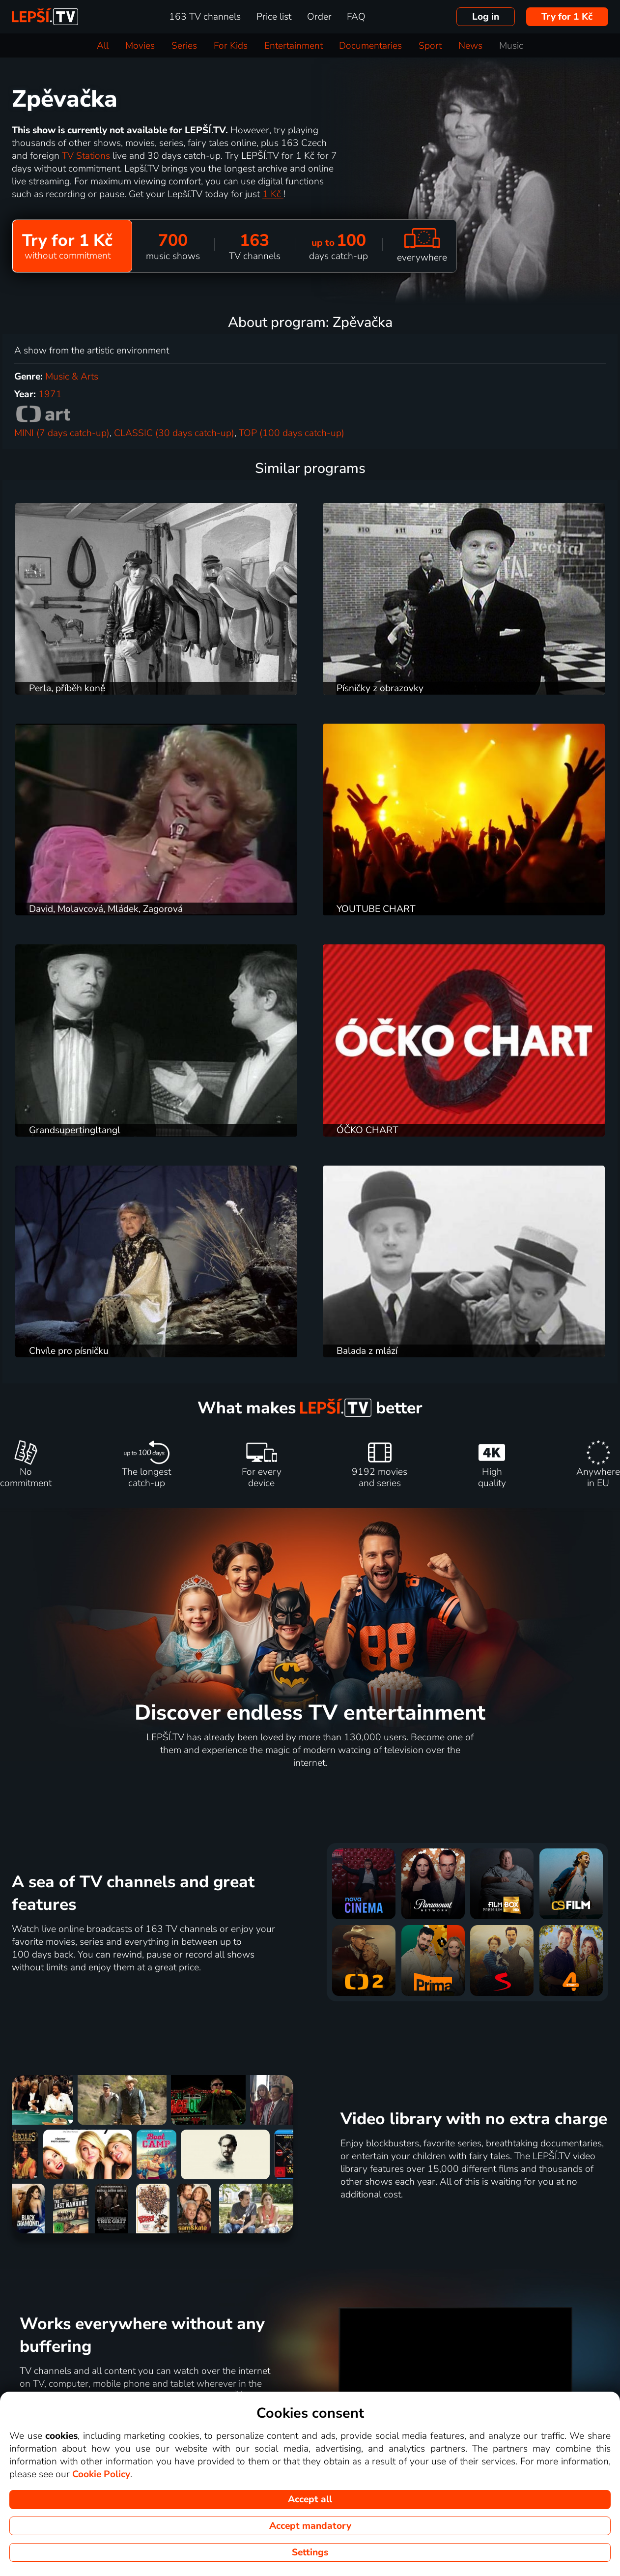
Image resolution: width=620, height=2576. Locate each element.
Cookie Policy (101, 2474)
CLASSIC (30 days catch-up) (174, 433)
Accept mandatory (310, 2525)
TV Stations (87, 155)
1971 (50, 394)
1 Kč (272, 194)
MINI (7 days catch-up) (62, 433)
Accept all (310, 2499)
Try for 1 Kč (566, 16)
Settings (310, 2552)
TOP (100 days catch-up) (291, 433)
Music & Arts (71, 376)
